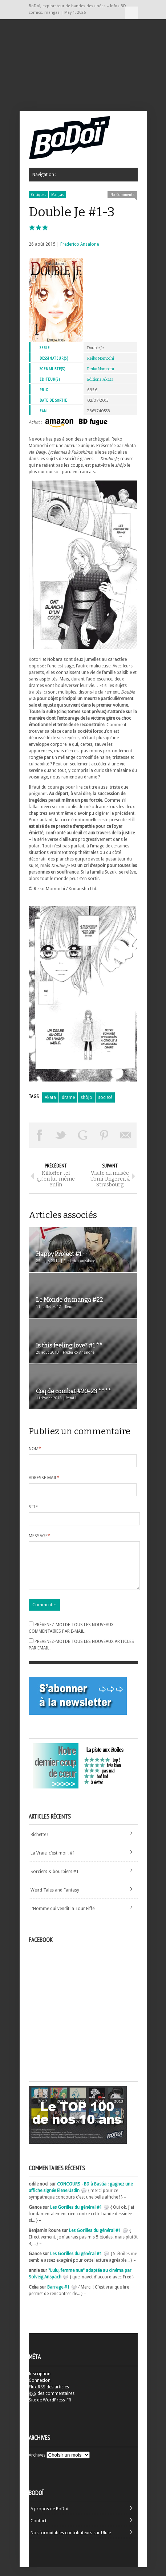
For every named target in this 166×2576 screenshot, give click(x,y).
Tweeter (61, 1135)
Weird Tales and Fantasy (55, 1898)
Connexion (39, 2389)
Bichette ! (39, 1843)
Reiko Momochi (100, 358)
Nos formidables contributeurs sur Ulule (71, 2541)
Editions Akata (100, 379)
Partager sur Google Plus (83, 1135)
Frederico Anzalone (79, 244)
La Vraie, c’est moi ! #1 (53, 1861)
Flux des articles (49, 2395)
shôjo (86, 1097)
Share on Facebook (39, 1135)
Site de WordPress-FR (50, 2408)
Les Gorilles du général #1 (76, 2216)
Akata (50, 1097)
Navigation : (131, 13)
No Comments (122, 195)
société (105, 1097)
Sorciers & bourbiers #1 (55, 1880)
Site (33, 1506)
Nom (35, 1448)
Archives (37, 2463)
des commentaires (51, 2402)
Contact (38, 2529)
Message (39, 1535)
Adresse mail (44, 1477)
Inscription (39, 2382)
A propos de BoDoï (49, 2517)
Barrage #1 (58, 2295)
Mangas (57, 195)
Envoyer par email (126, 1135)
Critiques (38, 195)
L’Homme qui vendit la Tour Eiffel (63, 1917)
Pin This (104, 1135)
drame (68, 1097)
